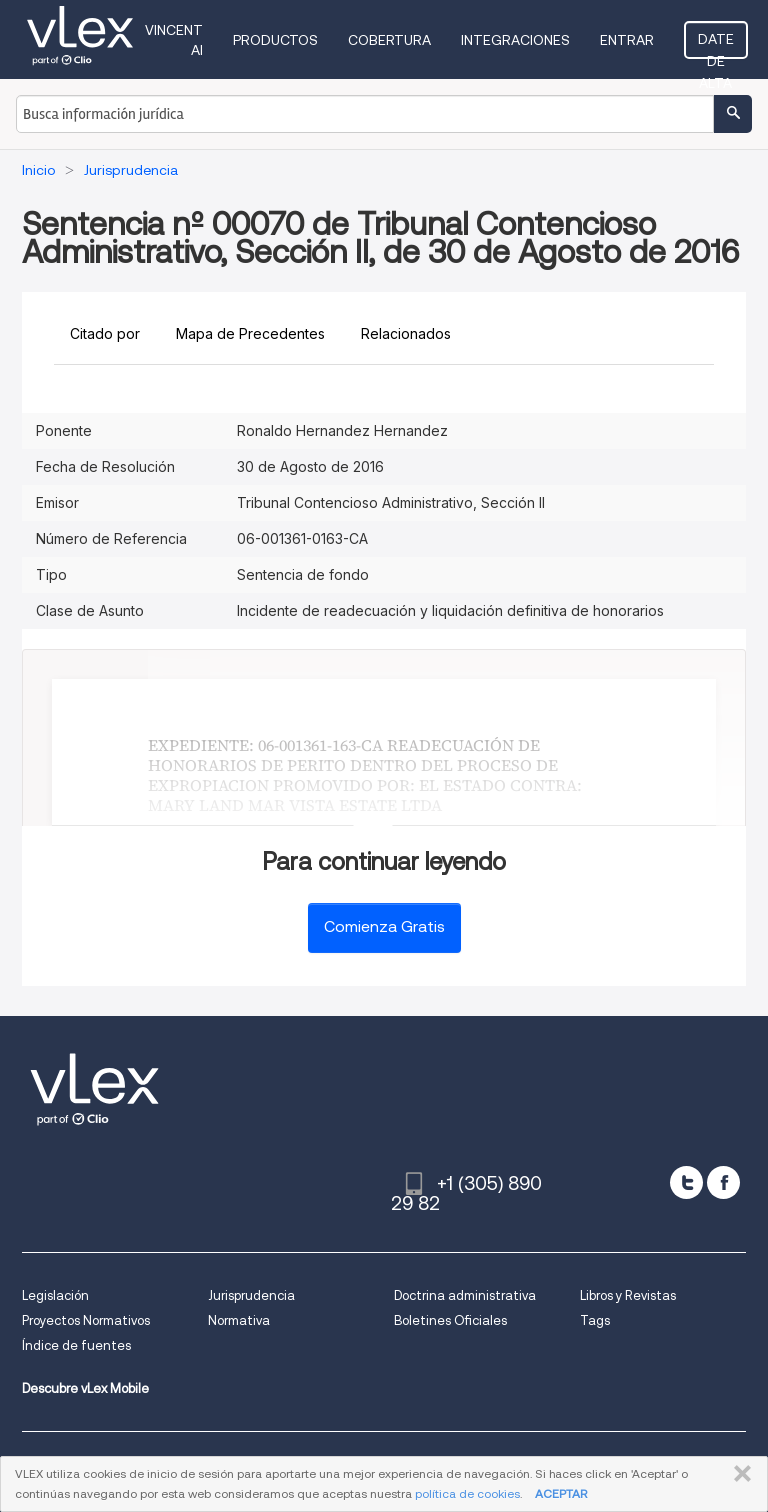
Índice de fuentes (76, 1345)
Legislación (55, 1295)
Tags (595, 1320)
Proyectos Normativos (86, 1320)
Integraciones (515, 40)
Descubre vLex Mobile (85, 1388)
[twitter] (686, 1182)
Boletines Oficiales (450, 1320)
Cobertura (389, 40)
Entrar (627, 40)
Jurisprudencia (251, 1295)
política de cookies (467, 1493)
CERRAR (738, 1474)
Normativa (239, 1320)
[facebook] (723, 1182)
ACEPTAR (561, 1493)
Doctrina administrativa (465, 1295)
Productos (275, 40)
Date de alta (716, 45)
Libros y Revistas (628, 1295)
